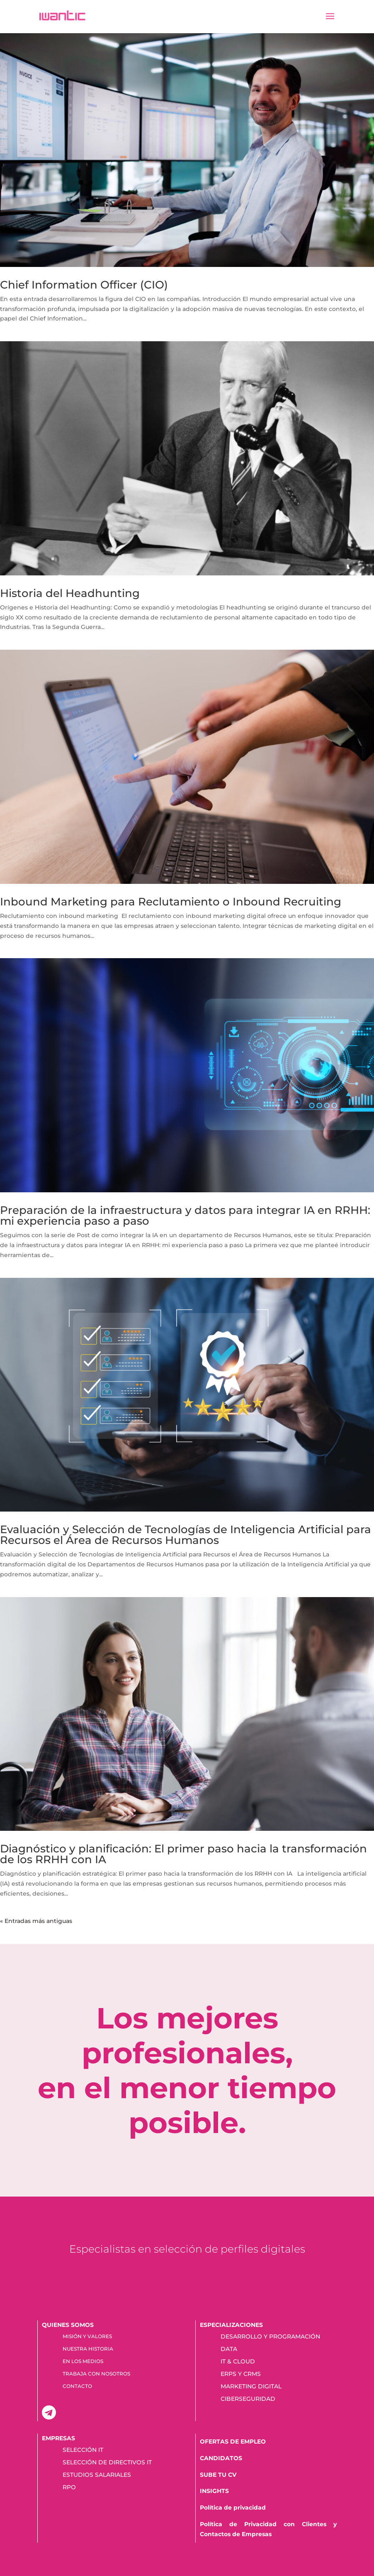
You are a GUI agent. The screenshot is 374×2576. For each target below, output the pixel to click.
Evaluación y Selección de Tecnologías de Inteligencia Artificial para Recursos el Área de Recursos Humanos (185, 1535)
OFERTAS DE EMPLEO (233, 2441)
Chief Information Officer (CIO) (84, 284)
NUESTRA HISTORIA (88, 2349)
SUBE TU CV (218, 2474)
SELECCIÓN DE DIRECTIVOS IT (107, 2462)
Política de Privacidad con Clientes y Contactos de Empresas (268, 2529)
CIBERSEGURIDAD (248, 2399)
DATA (229, 2349)
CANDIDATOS (221, 2458)
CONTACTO (77, 2386)
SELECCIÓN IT (83, 2450)
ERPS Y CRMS (241, 2374)
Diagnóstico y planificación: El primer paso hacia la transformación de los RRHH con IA (183, 1854)
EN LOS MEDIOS (83, 2361)
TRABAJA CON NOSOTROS (96, 2374)
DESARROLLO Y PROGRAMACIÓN (270, 2337)
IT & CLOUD (238, 2361)
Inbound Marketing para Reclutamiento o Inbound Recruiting (170, 901)
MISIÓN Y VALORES (87, 2336)
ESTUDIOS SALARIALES (97, 2475)
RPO (69, 2487)
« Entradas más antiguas (36, 1921)
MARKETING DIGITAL (251, 2386)
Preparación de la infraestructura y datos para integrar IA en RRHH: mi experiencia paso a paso (185, 1216)
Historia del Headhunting (70, 593)
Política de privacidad (233, 2507)
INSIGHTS (214, 2491)
